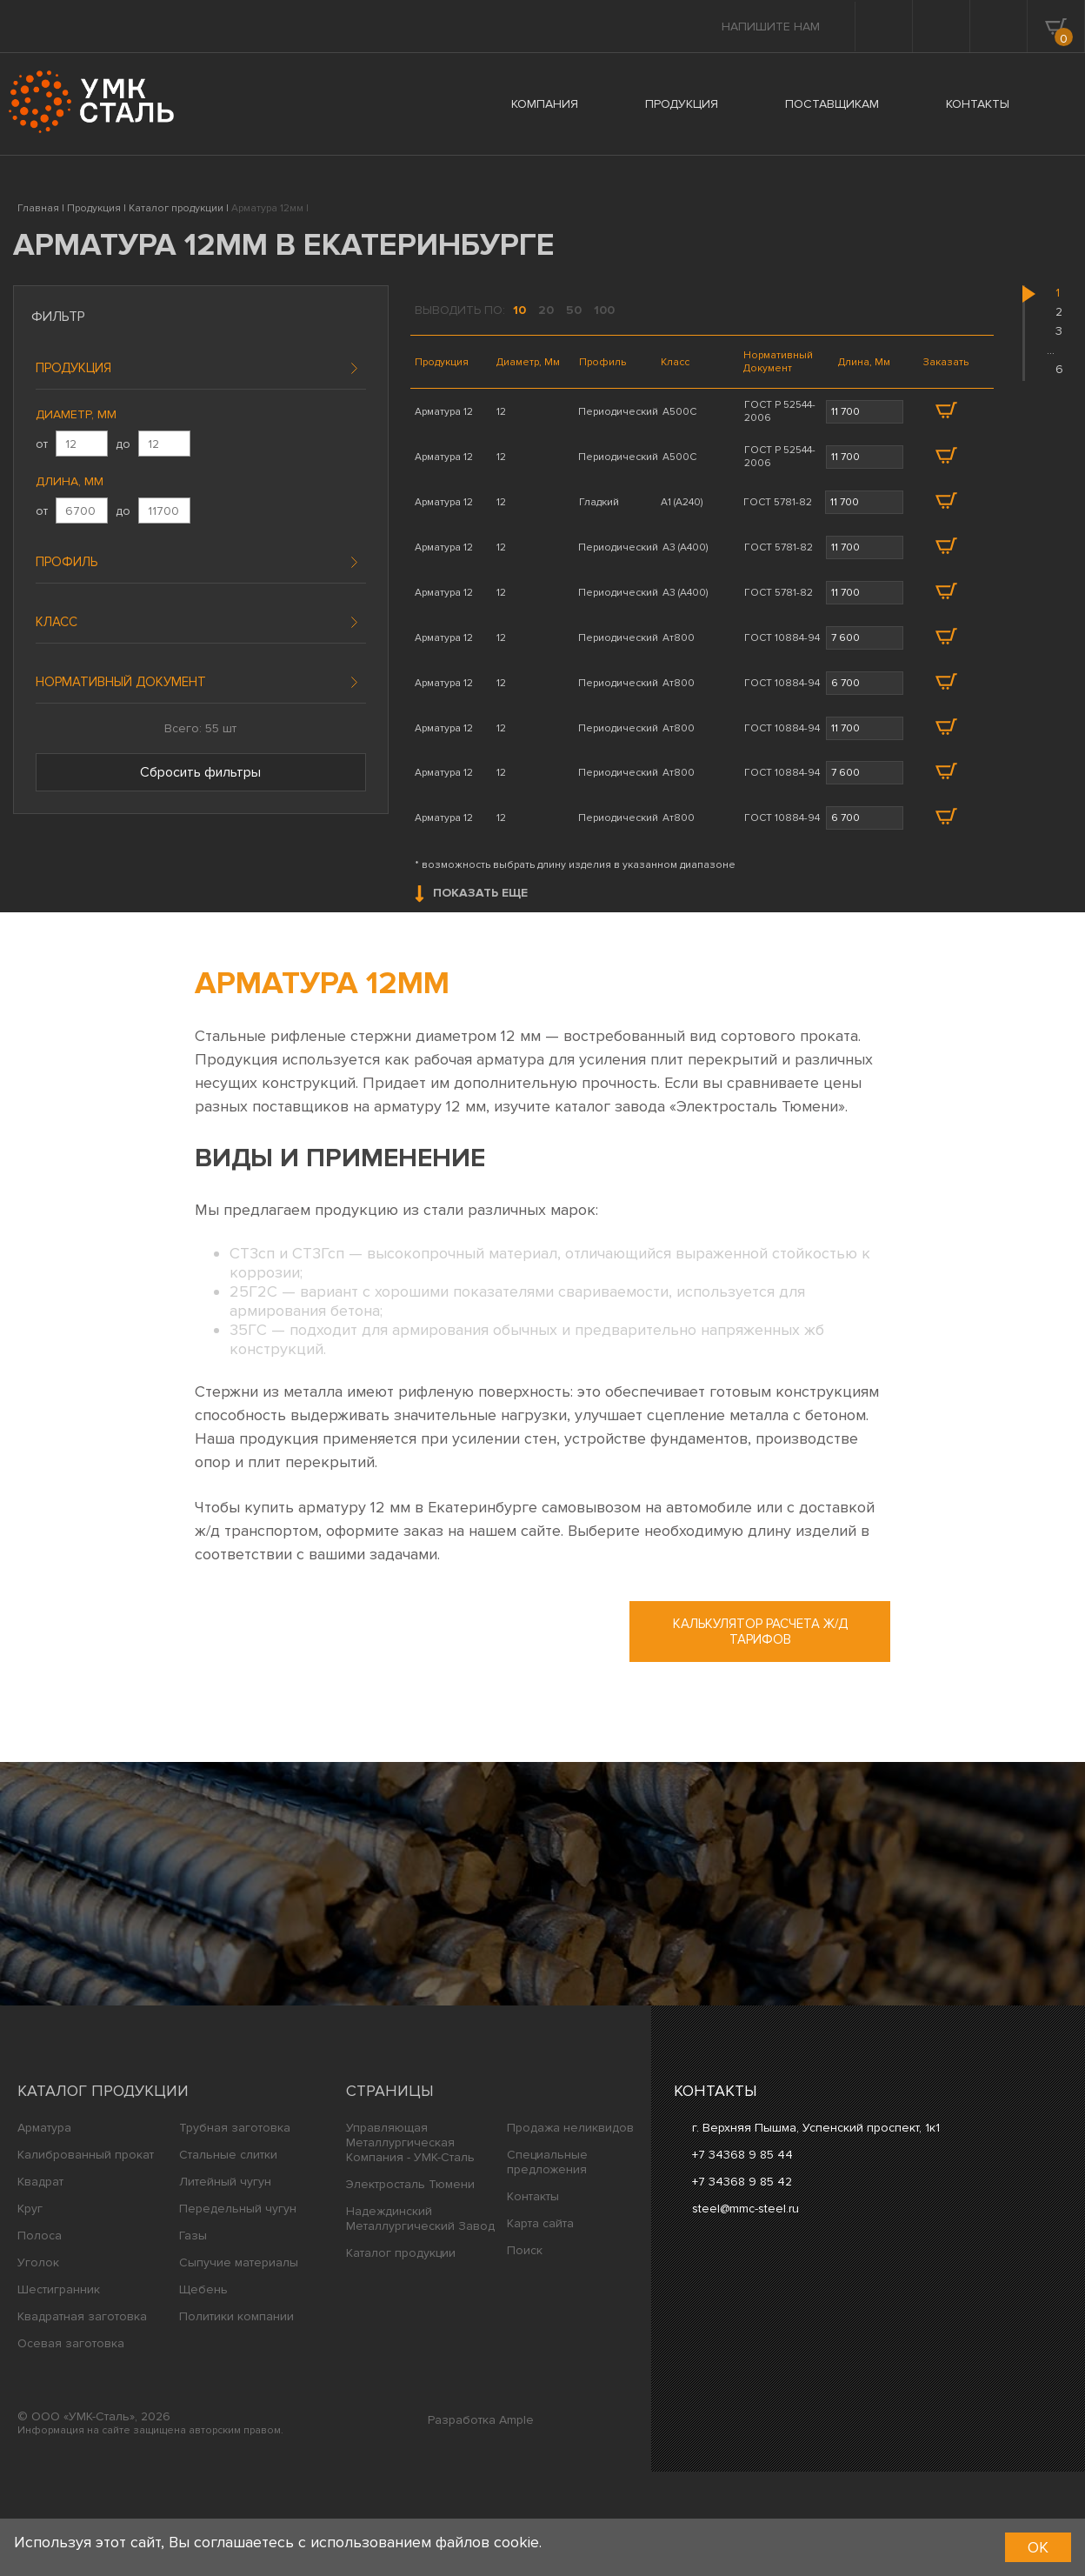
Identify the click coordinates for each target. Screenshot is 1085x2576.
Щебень (203, 2393)
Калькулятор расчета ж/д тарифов (760, 1736)
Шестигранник (58, 2393)
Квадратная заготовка (82, 2420)
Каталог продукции (103, 2195)
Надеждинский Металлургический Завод (420, 2323)
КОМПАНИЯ (544, 104)
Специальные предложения (547, 2266)
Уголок (38, 2366)
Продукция (73, 368)
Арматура (44, 2232)
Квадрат (40, 2286)
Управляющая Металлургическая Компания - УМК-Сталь (410, 2247)
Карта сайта (540, 2327)
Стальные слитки (228, 2259)
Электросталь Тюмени (410, 2288)
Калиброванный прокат (85, 2259)
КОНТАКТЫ (977, 104)
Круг (30, 2313)
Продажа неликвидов (570, 2232)
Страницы (390, 2195)
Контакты (533, 2300)
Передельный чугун (237, 2313)
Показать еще (471, 998)
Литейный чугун (225, 2286)
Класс (56, 622)
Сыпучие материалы (238, 2366)
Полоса (39, 2339)
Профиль (66, 562)
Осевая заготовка (70, 2447)
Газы (193, 2339)
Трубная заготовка (234, 2232)
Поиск (524, 2354)
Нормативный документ (121, 682)
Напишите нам (771, 26)
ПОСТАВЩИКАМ (832, 104)
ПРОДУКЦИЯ (681, 104)
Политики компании (236, 2420)
